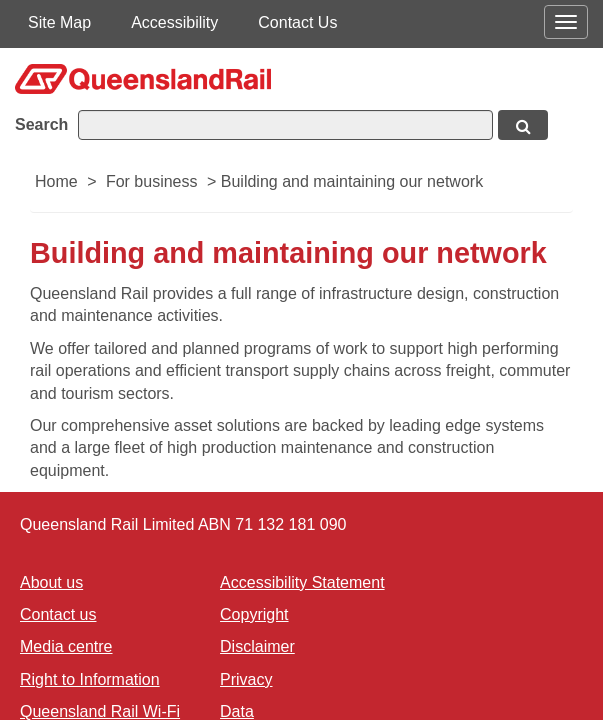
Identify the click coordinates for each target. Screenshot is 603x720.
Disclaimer (257, 646)
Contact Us (297, 22)
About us (51, 582)
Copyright (254, 614)
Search (41, 124)
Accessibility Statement (302, 582)
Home (56, 181)
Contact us (58, 614)
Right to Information (90, 679)
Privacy (246, 679)
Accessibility (174, 22)
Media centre (66, 646)
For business (152, 181)
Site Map (59, 22)
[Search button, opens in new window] (523, 125)
